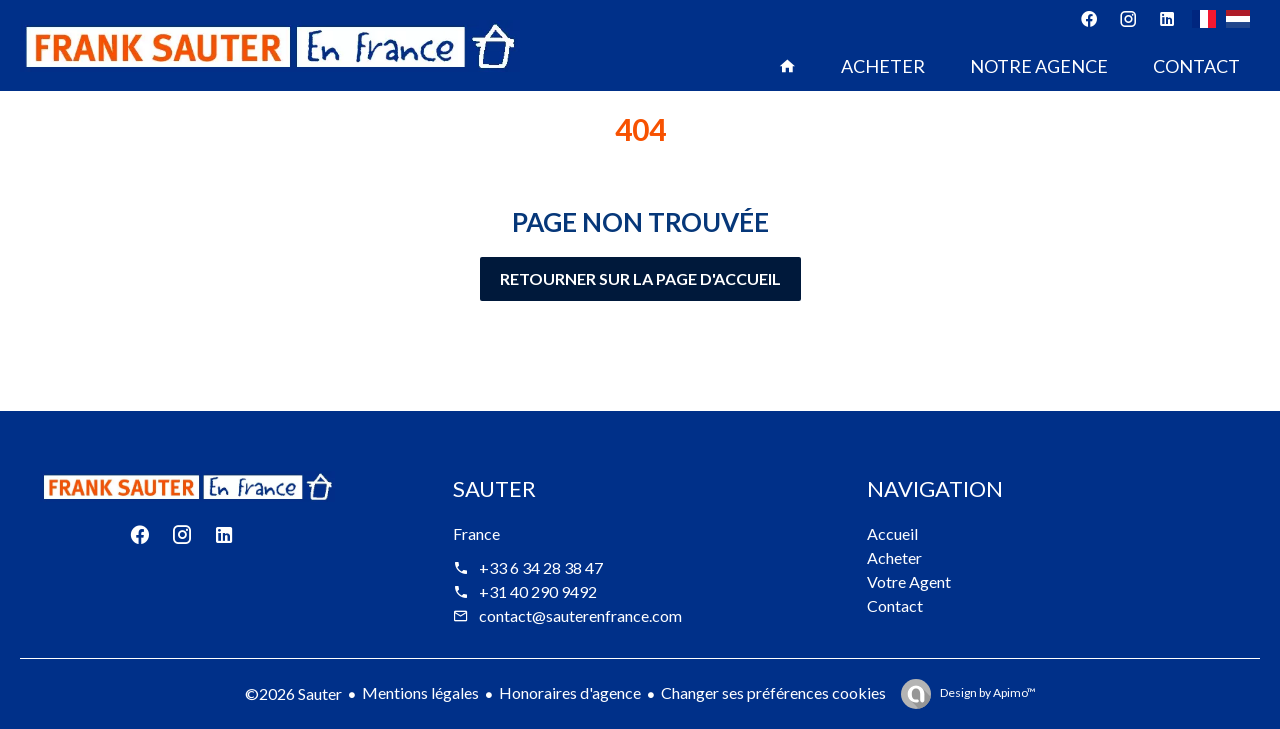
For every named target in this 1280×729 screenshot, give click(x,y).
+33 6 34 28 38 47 (541, 567)
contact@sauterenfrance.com (580, 615)
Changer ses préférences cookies (773, 692)
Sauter (494, 488)
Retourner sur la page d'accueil (640, 278)
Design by (987, 692)
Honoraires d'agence (570, 692)
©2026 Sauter (293, 693)
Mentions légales (420, 692)
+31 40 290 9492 (538, 591)
